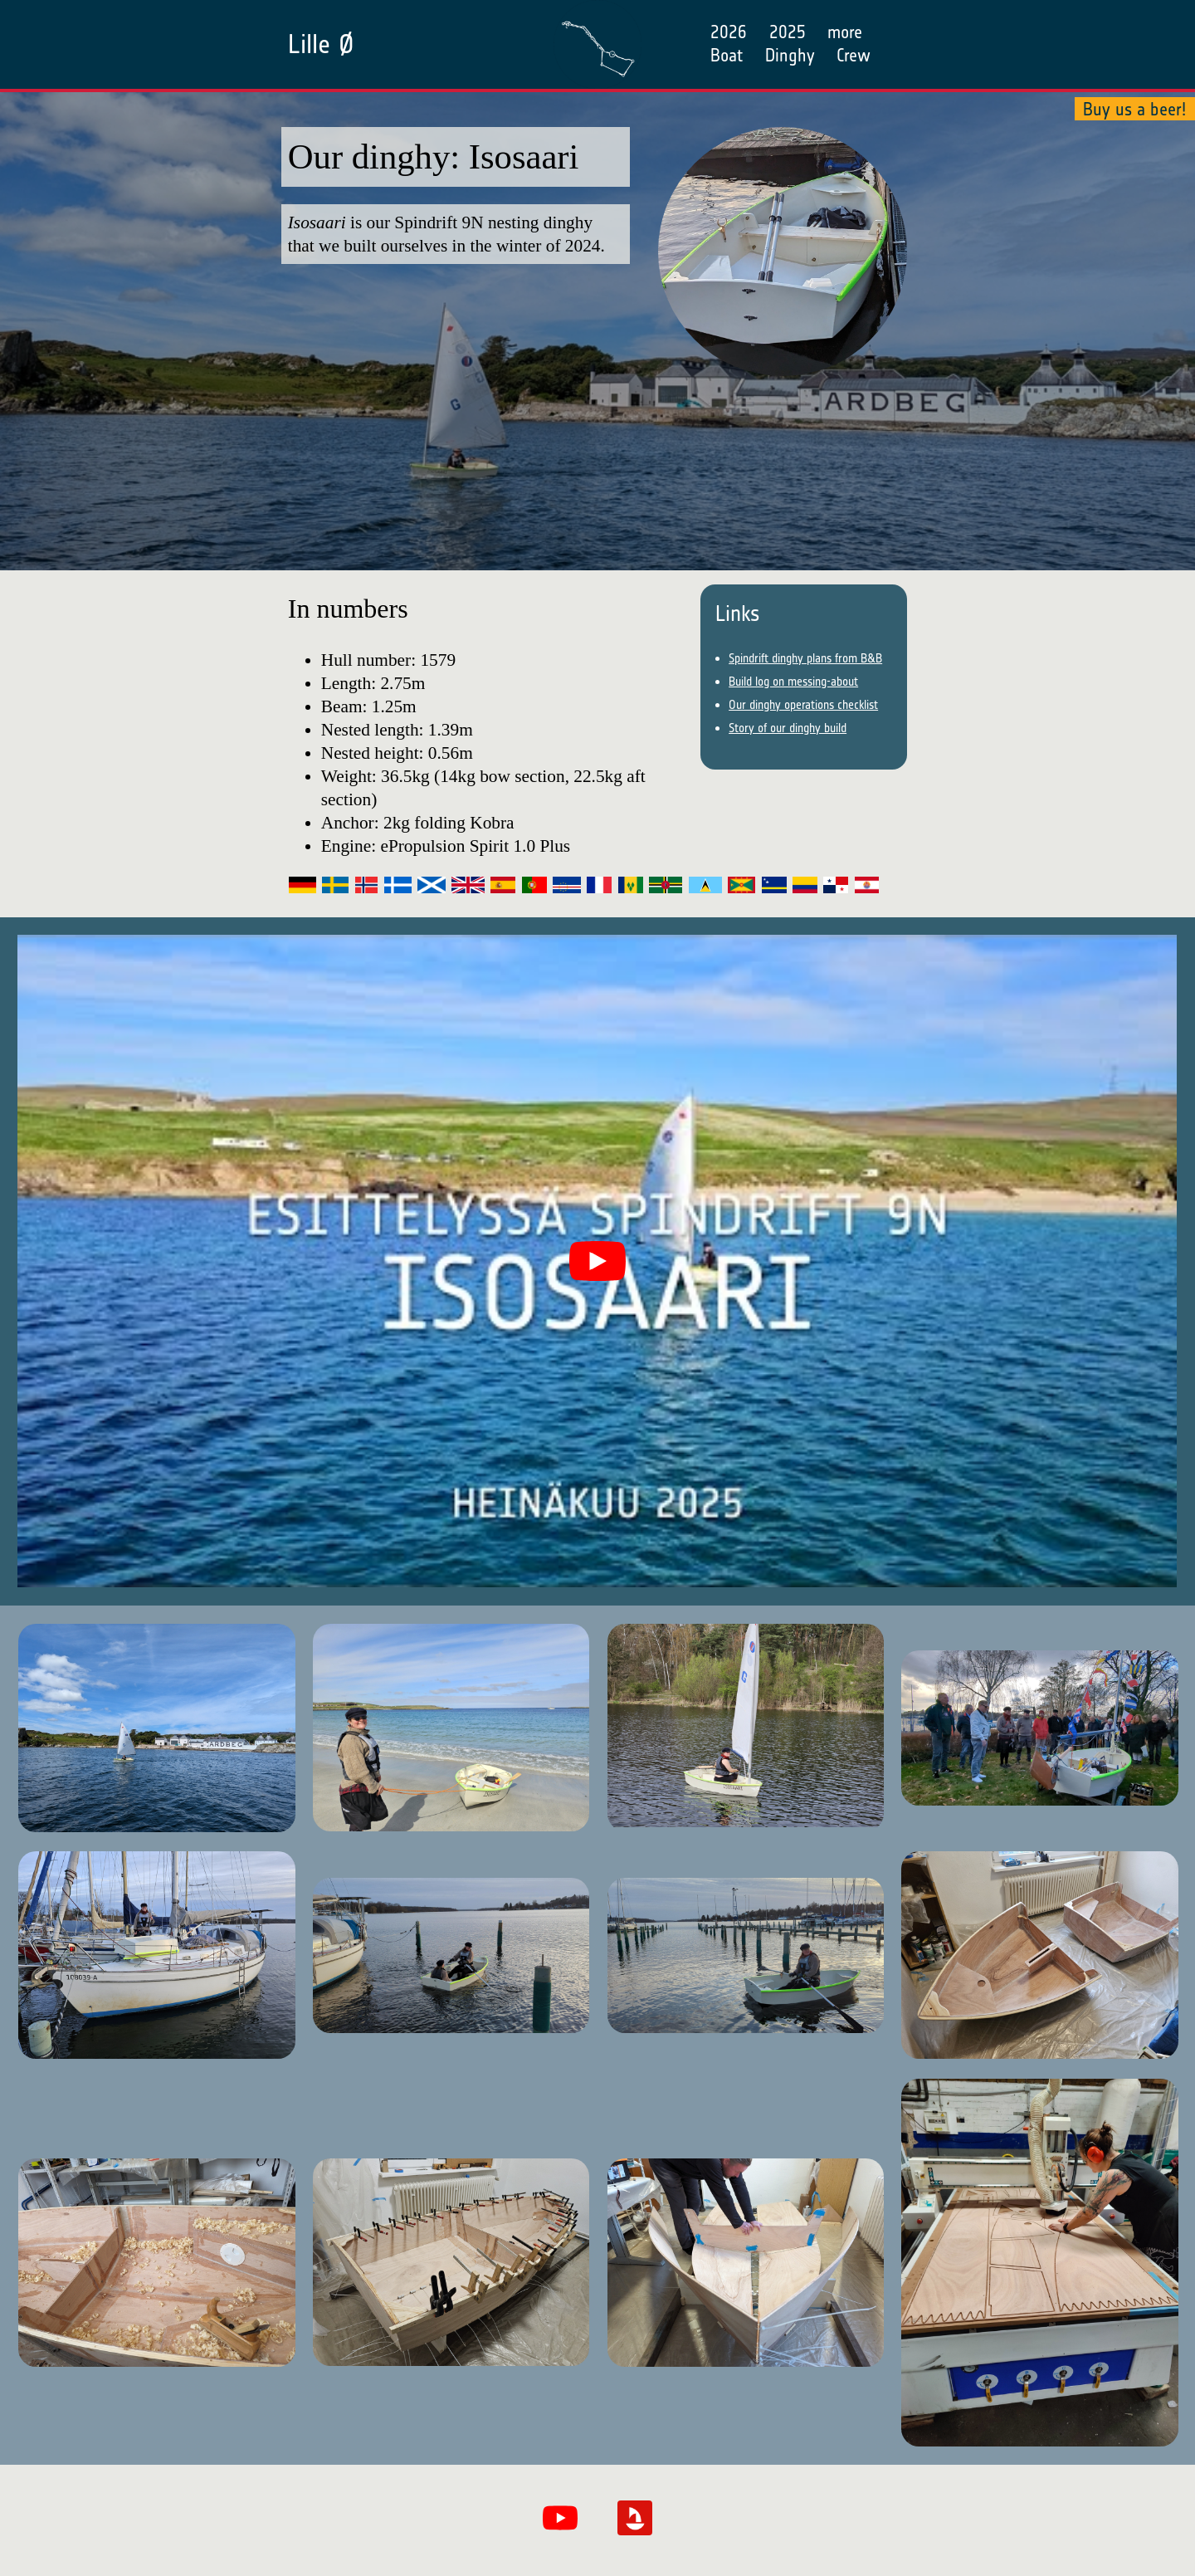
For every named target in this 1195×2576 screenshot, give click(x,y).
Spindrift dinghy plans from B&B (805, 658)
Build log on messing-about (793, 681)
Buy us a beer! (1134, 108)
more (844, 32)
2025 (787, 32)
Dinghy (790, 55)
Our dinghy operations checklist (803, 704)
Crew (853, 55)
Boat (726, 55)
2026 (728, 32)
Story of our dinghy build (787, 728)
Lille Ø (321, 44)
